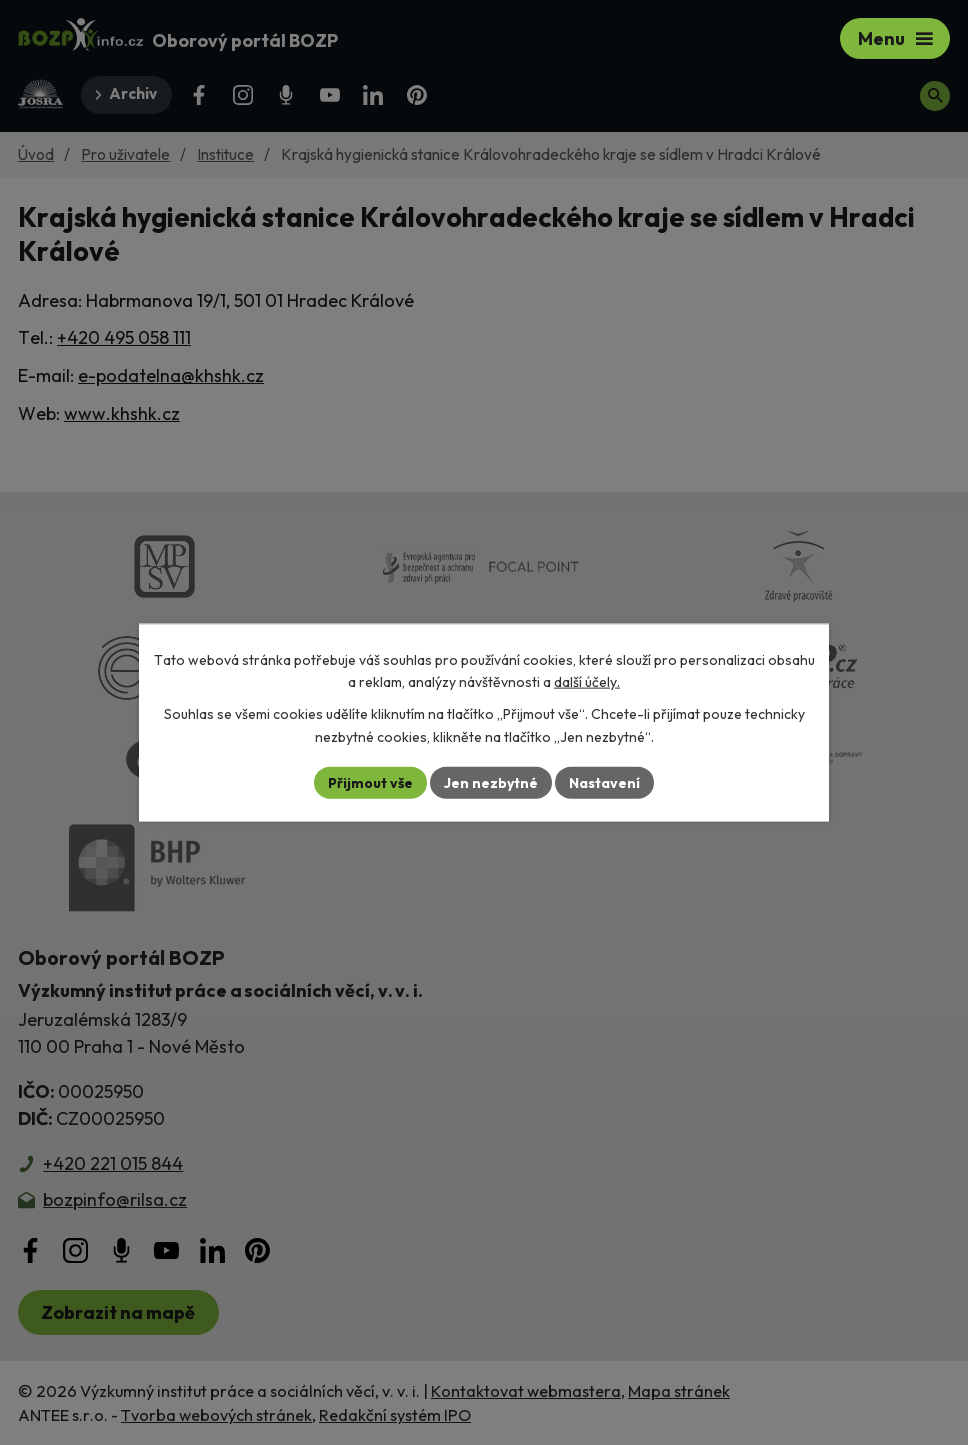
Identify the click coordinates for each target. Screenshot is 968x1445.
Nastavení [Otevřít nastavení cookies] (604, 782)
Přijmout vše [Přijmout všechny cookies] (370, 782)
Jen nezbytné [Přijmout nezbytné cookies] (491, 782)
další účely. (587, 682)
